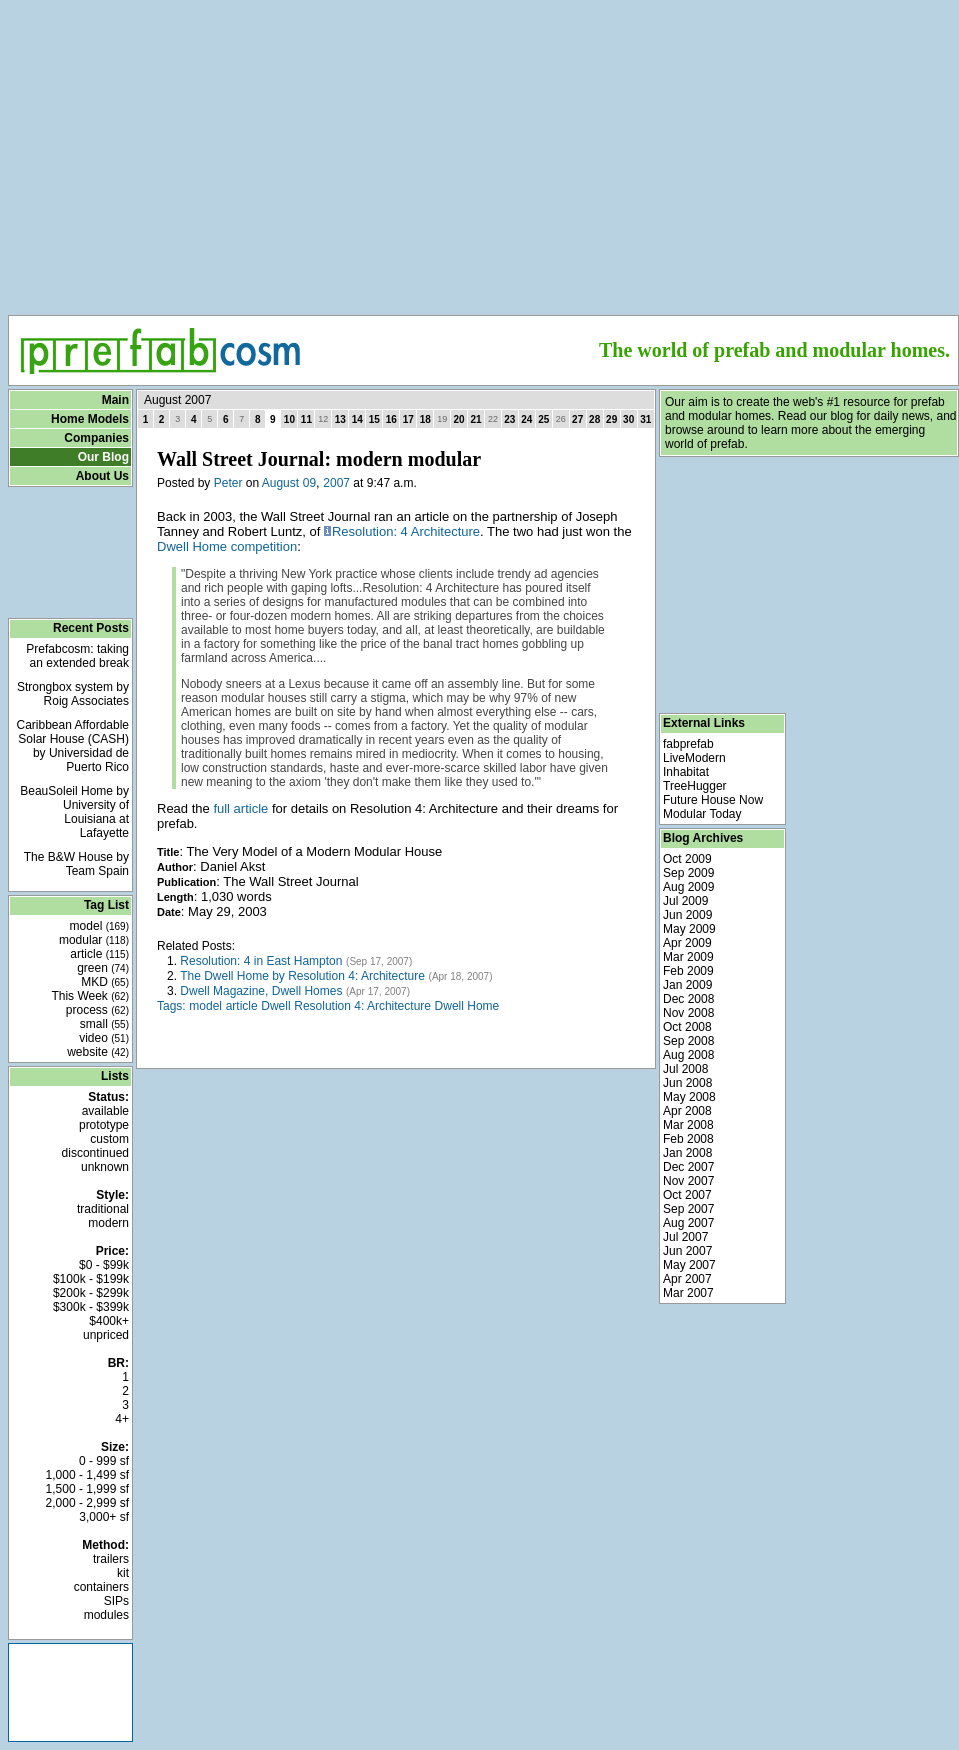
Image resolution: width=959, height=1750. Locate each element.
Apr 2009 (687, 943)
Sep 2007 (688, 1209)
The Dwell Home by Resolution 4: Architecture (302, 976)
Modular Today (702, 814)
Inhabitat (686, 772)
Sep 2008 (688, 1041)
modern (108, 1223)
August (280, 483)
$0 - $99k (104, 1265)
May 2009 (689, 929)
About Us (102, 476)
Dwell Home (467, 1006)
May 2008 (689, 1097)
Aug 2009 (688, 887)
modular (94, 940)
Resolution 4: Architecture (362, 1006)
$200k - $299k (91, 1293)
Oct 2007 (687, 1195)
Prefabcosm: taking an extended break (77, 656)
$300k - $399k (91, 1307)
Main (115, 400)
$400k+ (109, 1321)
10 (289, 419)
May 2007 (689, 1265)
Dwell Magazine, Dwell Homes (261, 991)
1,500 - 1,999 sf (87, 1489)
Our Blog (103, 457)
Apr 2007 (687, 1279)
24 (526, 419)
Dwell (275, 1006)
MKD (105, 982)
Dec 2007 (688, 1167)
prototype (104, 1125)
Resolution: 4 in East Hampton (261, 961)
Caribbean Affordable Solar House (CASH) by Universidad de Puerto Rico (72, 746)
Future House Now (713, 800)
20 (458, 419)
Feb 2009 (688, 971)
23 (509, 419)
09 (309, 483)
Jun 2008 (687, 1083)
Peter (228, 483)
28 (594, 419)
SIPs (116, 1601)
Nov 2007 (688, 1181)
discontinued (95, 1153)
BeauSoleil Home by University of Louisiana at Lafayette (74, 812)
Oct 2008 (687, 1027)
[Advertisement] (483, 151)
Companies (96, 438)
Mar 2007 (688, 1293)
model (99, 926)
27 (577, 419)
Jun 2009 (687, 915)
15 (374, 419)
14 (357, 419)
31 (645, 419)
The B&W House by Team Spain (76, 864)
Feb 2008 (688, 1139)
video (104, 1038)
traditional (103, 1209)
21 (475, 419)
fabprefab (688, 744)
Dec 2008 (688, 999)
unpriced (106, 1335)
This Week (90, 996)
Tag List (106, 905)
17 (408, 419)
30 (628, 419)
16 (391, 419)
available (105, 1111)
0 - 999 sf (104, 1461)
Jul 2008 (685, 1069)
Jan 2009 (687, 985)
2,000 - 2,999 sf (87, 1503)
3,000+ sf (104, 1517)
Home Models (90, 419)
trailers (111, 1559)
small (104, 1024)
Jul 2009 (685, 901)
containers (101, 1587)
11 (306, 419)
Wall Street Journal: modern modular (319, 459)
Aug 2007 (688, 1223)
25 (543, 419)
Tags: (171, 1006)
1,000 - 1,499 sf (87, 1475)
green (103, 968)
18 (425, 419)
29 (611, 419)
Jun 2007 (687, 1251)
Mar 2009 (688, 957)
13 (340, 419)
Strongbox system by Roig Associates (73, 694)
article (99, 954)
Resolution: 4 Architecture (406, 531)
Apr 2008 (687, 1111)
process (97, 1010)
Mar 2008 (688, 1125)
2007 (336, 483)
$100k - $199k (91, 1279)
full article (240, 808)
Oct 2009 (687, 859)
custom (109, 1139)
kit (123, 1573)
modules (106, 1615)
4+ (122, 1419)
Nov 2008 (688, 1013)
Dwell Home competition (227, 546)
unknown (105, 1167)
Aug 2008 (688, 1055)
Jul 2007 (685, 1237)
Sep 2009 (688, 873)
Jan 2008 (687, 1153)
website (98, 1052)
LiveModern (694, 758)
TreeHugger (695, 786)
